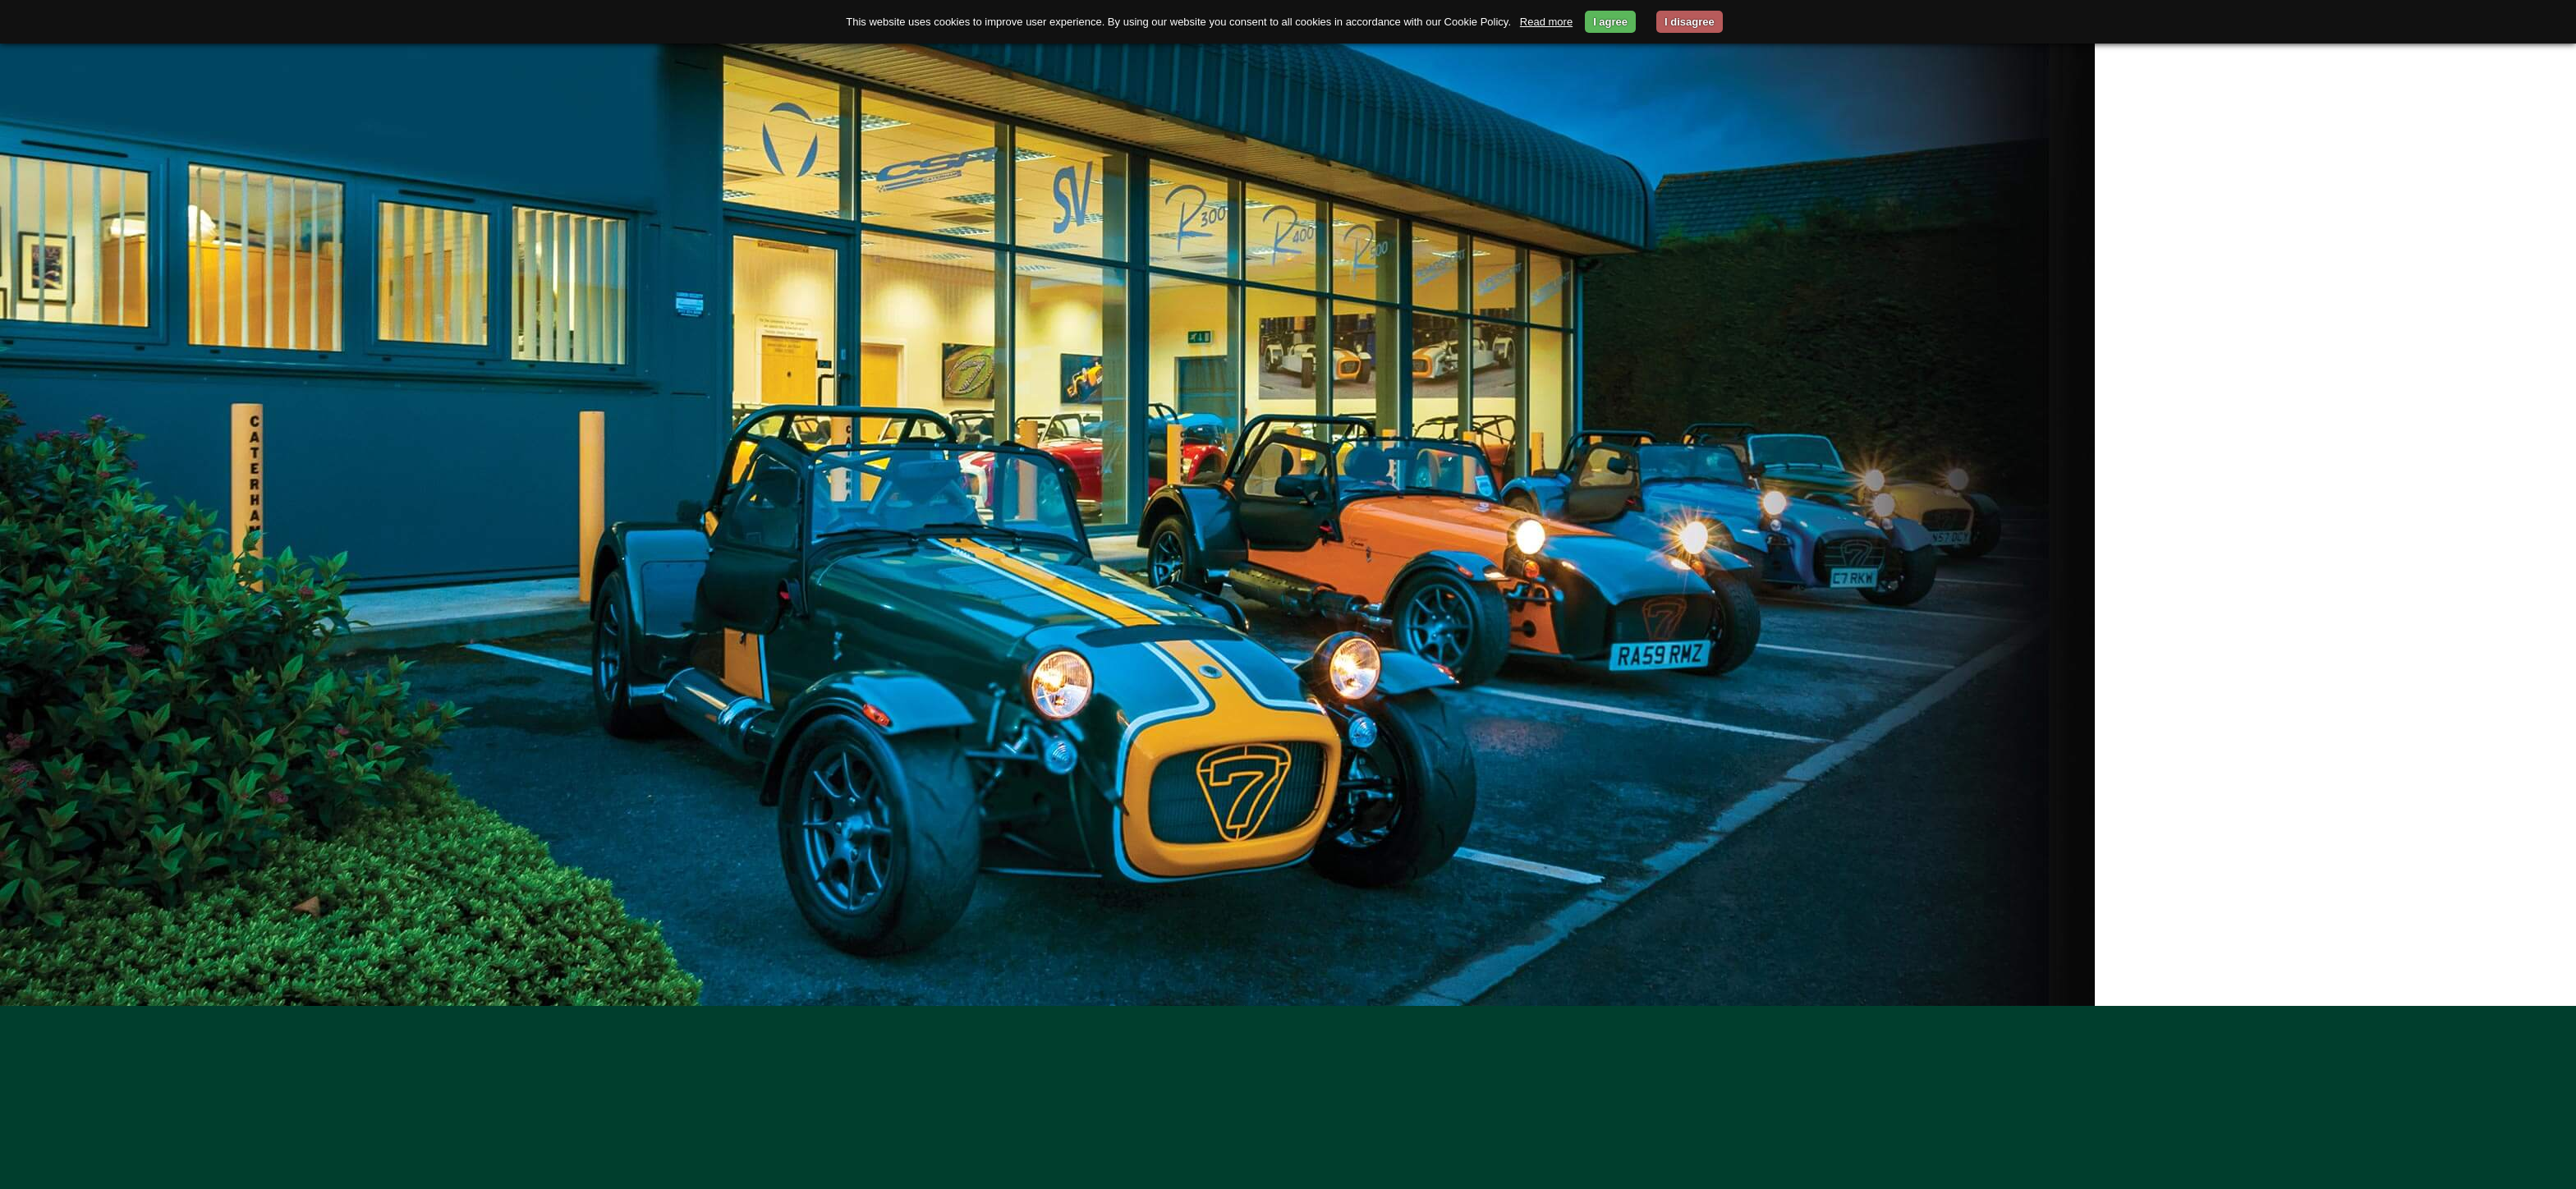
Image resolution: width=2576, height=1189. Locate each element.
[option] (1288, 503)
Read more (1546, 22)
